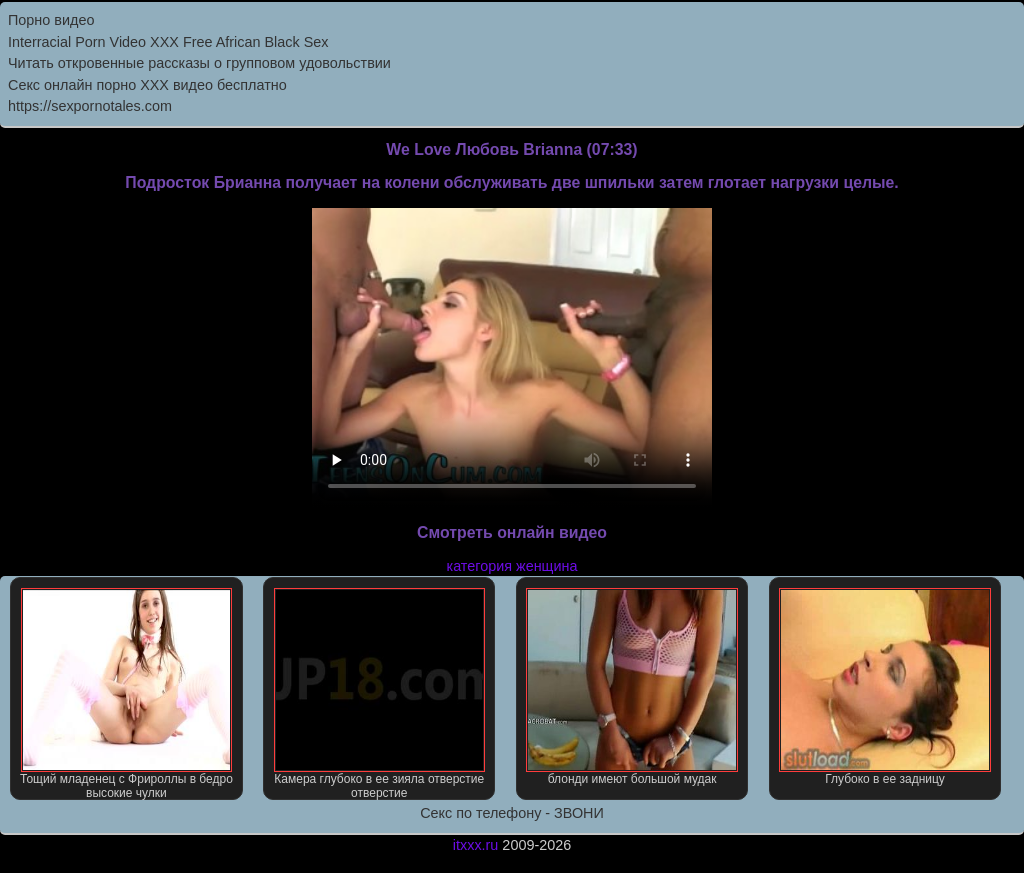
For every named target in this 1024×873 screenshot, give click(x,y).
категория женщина (512, 566)
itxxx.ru (476, 845)
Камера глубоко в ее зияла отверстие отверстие (379, 694)
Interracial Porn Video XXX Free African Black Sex (168, 42)
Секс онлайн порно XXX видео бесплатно (147, 85)
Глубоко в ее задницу (884, 687)
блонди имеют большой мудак (631, 687)
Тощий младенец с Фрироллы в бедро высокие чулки (126, 694)
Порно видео (51, 20)
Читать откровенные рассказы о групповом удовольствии (199, 63)
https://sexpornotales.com (90, 106)
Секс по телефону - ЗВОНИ (512, 813)
